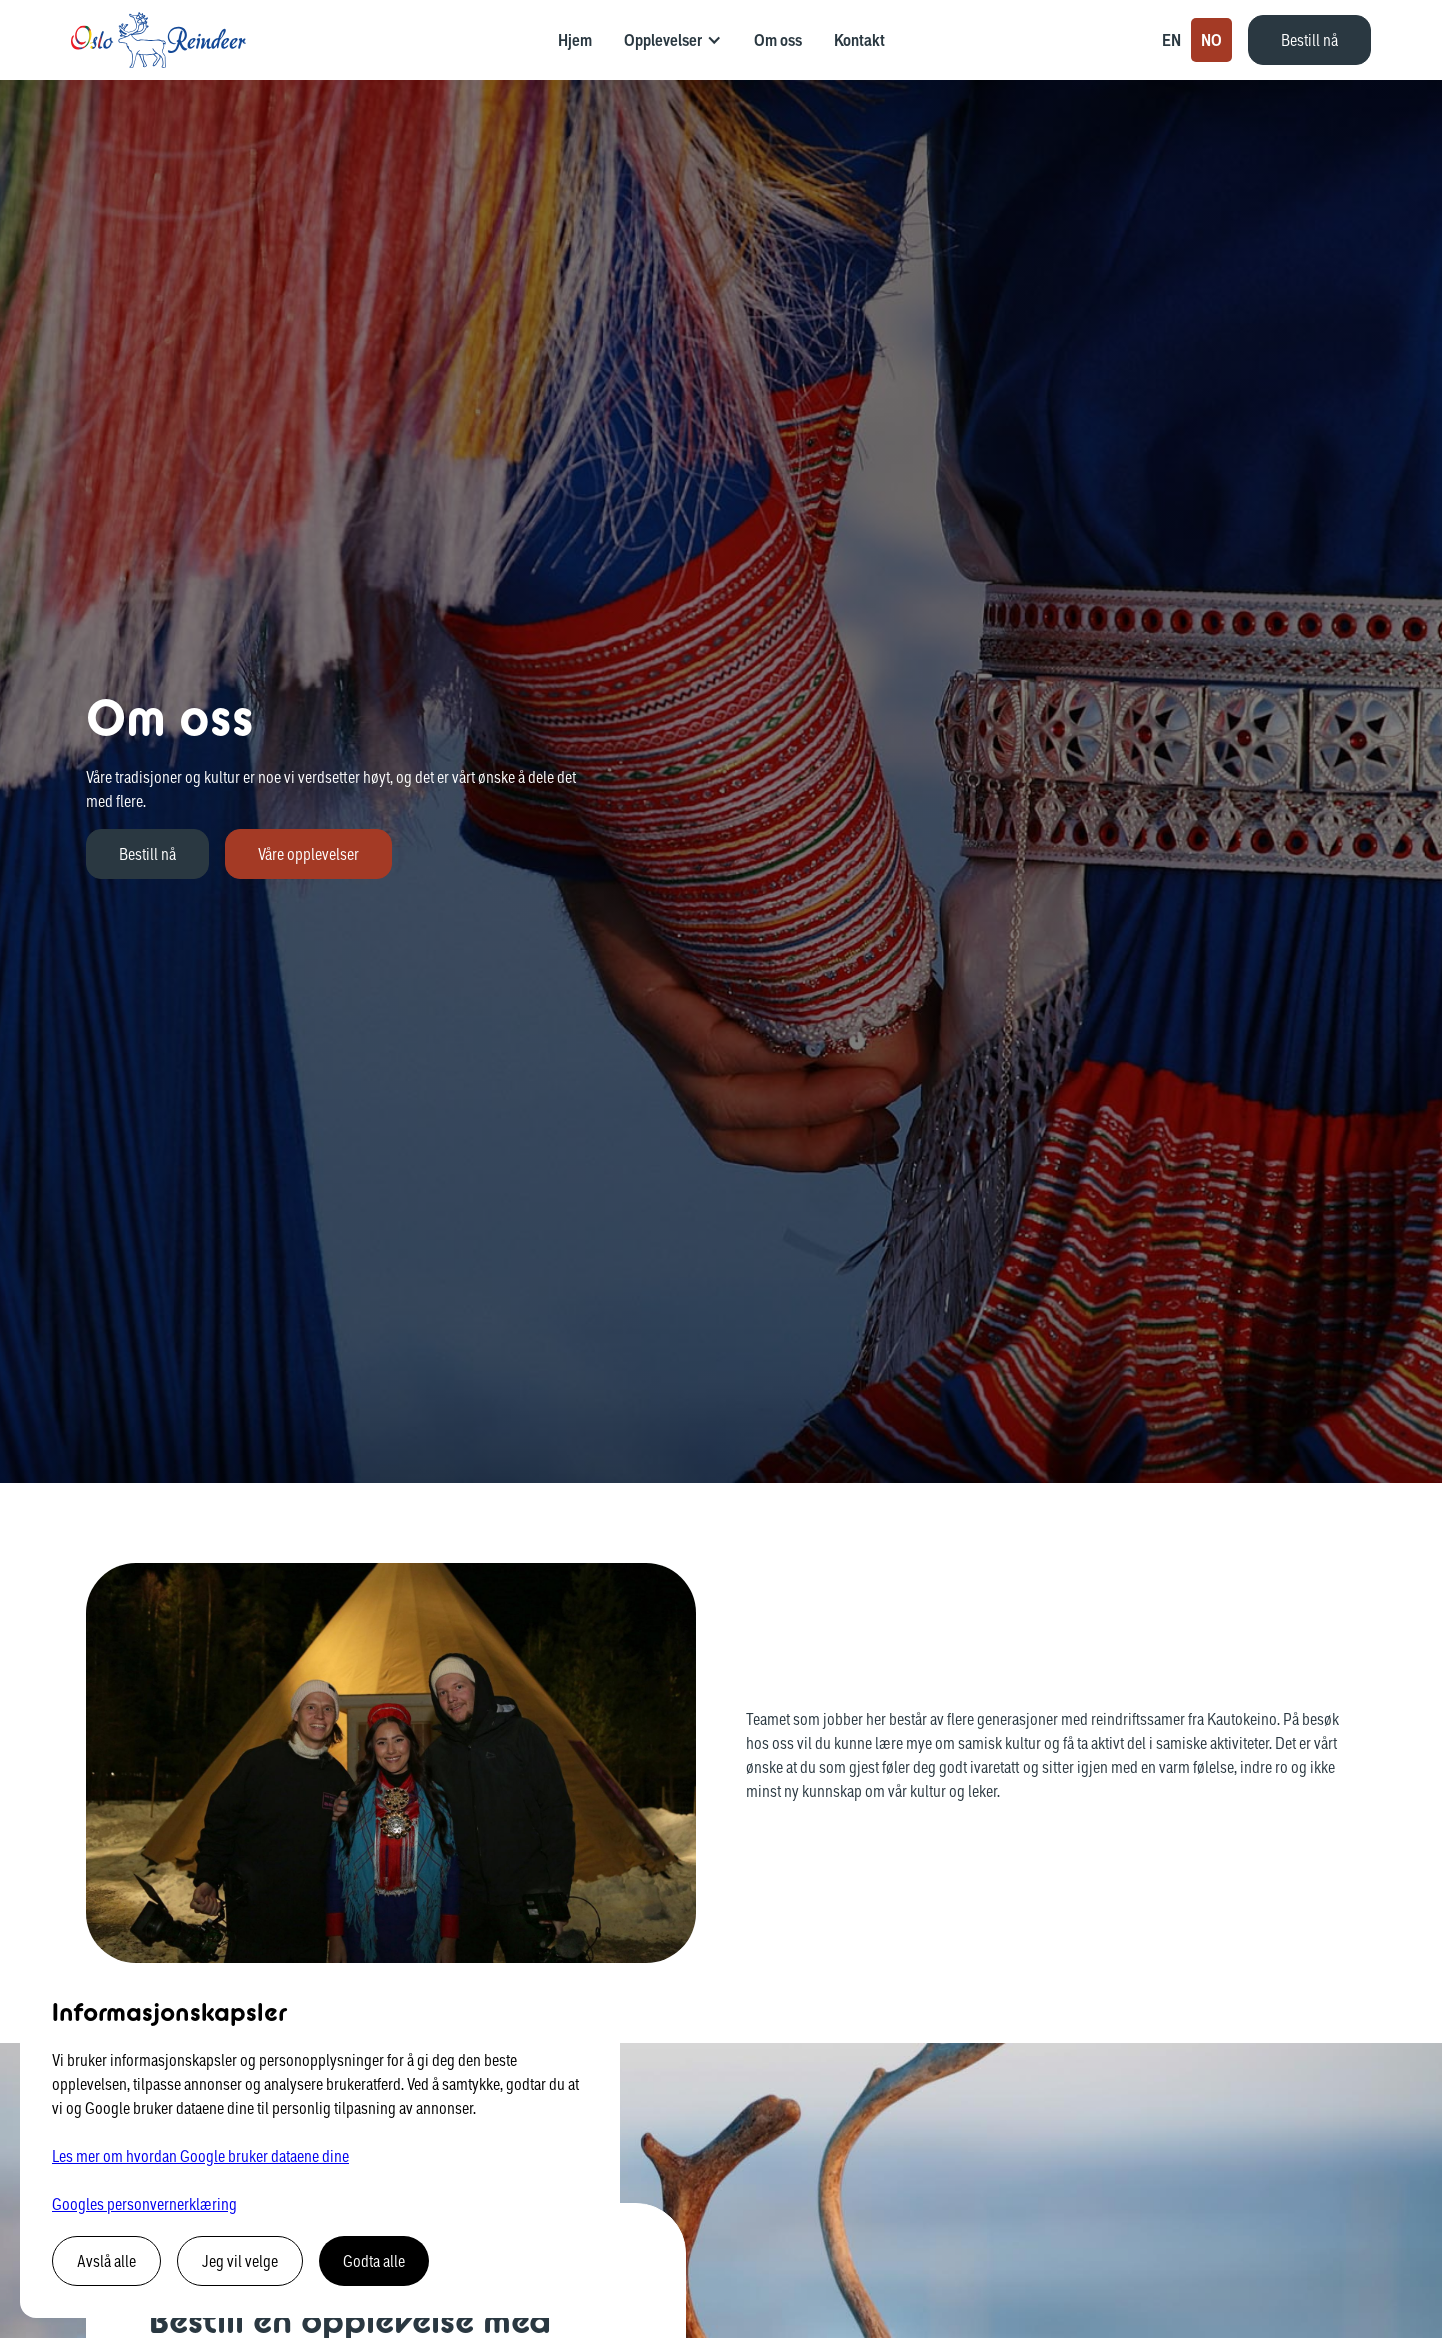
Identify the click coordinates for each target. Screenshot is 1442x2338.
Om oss (778, 40)
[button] (673, 40)
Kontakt (859, 40)
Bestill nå (1309, 39)
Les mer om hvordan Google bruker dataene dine (200, 2155)
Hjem (575, 40)
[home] (158, 40)
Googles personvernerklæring (144, 2203)
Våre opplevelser (308, 853)
